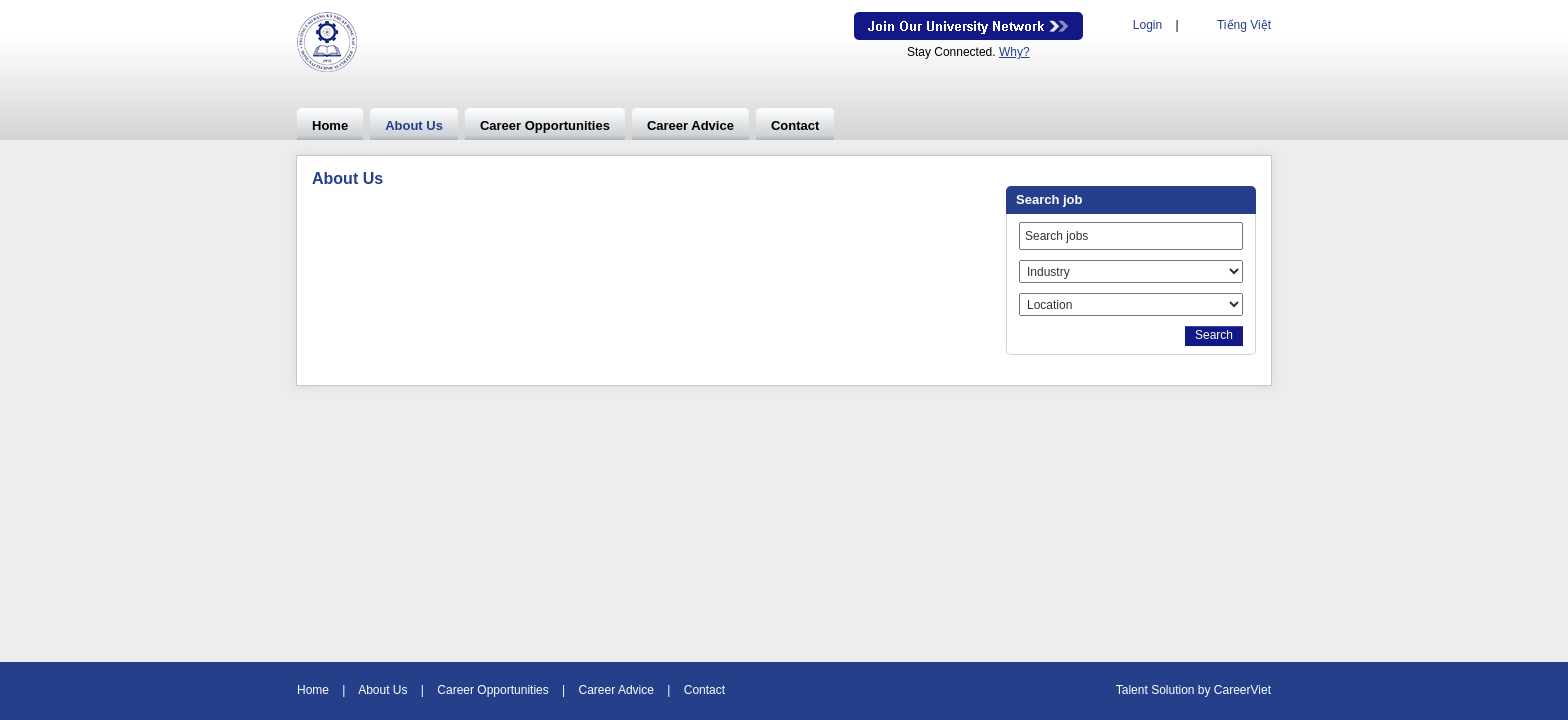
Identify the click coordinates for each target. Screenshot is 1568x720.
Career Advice (690, 125)
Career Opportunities (545, 125)
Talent (1133, 690)
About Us (414, 125)
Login (1147, 25)
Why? (1014, 52)
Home (330, 125)
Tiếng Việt (1244, 25)
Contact (795, 125)
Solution (1174, 690)
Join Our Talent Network (968, 26)
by (1206, 690)
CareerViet (1242, 690)
